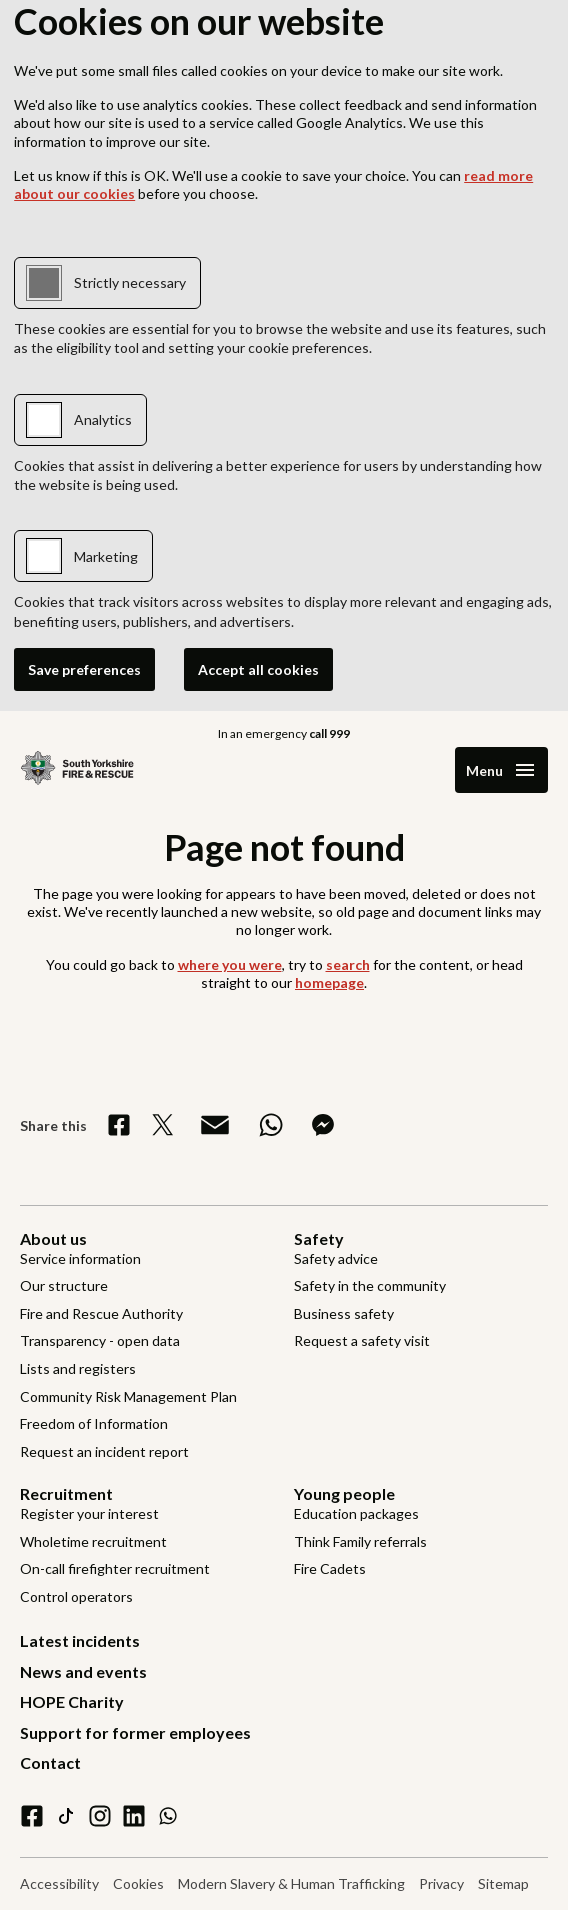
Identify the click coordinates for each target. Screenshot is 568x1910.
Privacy (441, 1883)
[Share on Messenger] (323, 1125)
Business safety (344, 1313)
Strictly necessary (130, 282)
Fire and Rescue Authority (101, 1313)
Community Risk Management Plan (128, 1396)
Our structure (64, 1285)
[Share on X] (163, 1125)
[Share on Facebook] (119, 1125)
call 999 (329, 733)
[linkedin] (134, 1816)
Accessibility (59, 1883)
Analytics (103, 419)
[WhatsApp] (168, 1816)
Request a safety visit (362, 1340)
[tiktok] (66, 1816)
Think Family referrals (360, 1541)
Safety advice (336, 1258)
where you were (230, 964)
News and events (83, 1671)
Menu (484, 770)
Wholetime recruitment (93, 1541)
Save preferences (84, 669)
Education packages (356, 1513)
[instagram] (100, 1816)
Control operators (76, 1596)
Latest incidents (80, 1640)
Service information (80, 1258)
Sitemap (503, 1883)
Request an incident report (104, 1451)
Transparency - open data (100, 1340)
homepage (329, 982)
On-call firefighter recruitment (115, 1568)
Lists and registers (78, 1368)
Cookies (138, 1883)
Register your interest (89, 1513)
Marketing (106, 556)
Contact (50, 1762)
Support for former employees (135, 1732)
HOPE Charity (72, 1701)
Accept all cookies (258, 669)
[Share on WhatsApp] (271, 1125)
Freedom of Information (94, 1423)
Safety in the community (370, 1285)
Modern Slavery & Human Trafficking (291, 1883)
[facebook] (32, 1816)
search (348, 964)
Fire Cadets (330, 1568)
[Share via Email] (215, 1125)
